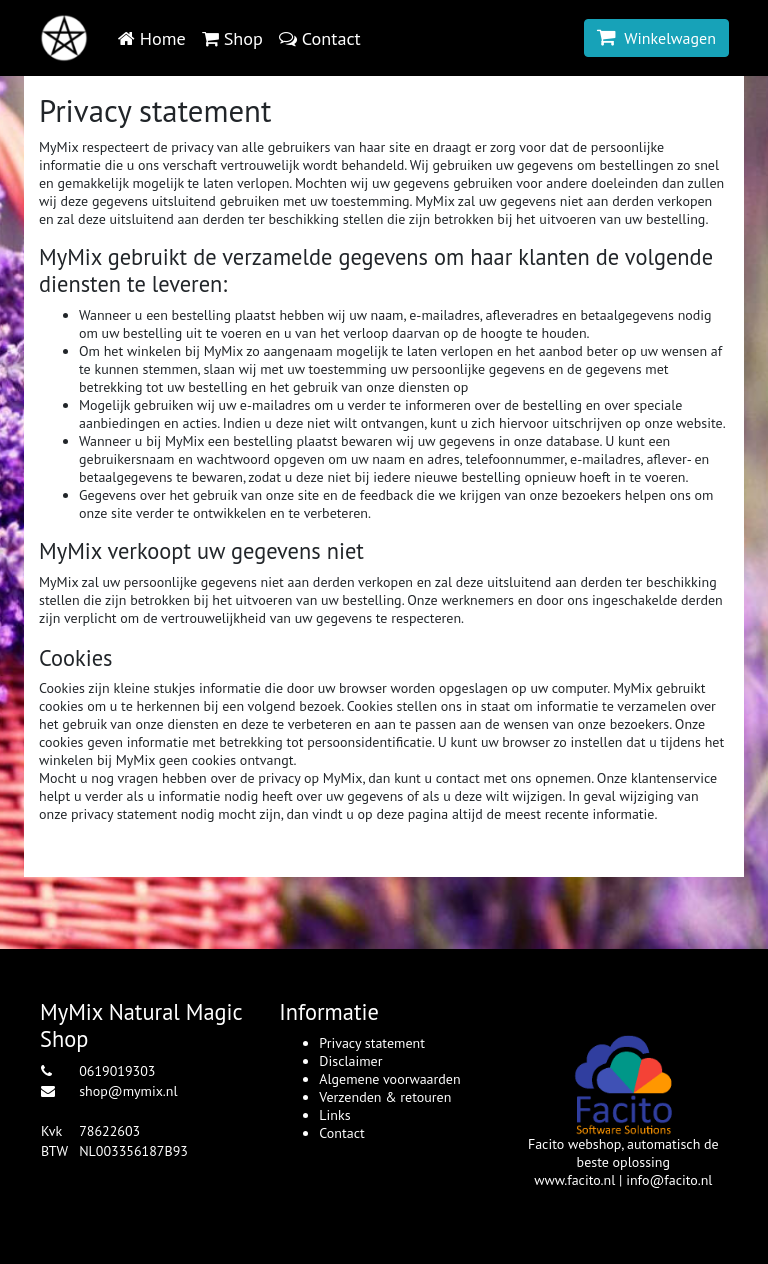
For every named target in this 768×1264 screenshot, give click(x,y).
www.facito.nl (574, 1180)
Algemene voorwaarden (389, 1079)
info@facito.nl (669, 1180)
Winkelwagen (656, 37)
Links (334, 1115)
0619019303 (117, 1071)
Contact (341, 1133)
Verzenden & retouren (385, 1097)
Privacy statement (372, 1043)
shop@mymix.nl (128, 1091)
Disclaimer (350, 1061)
